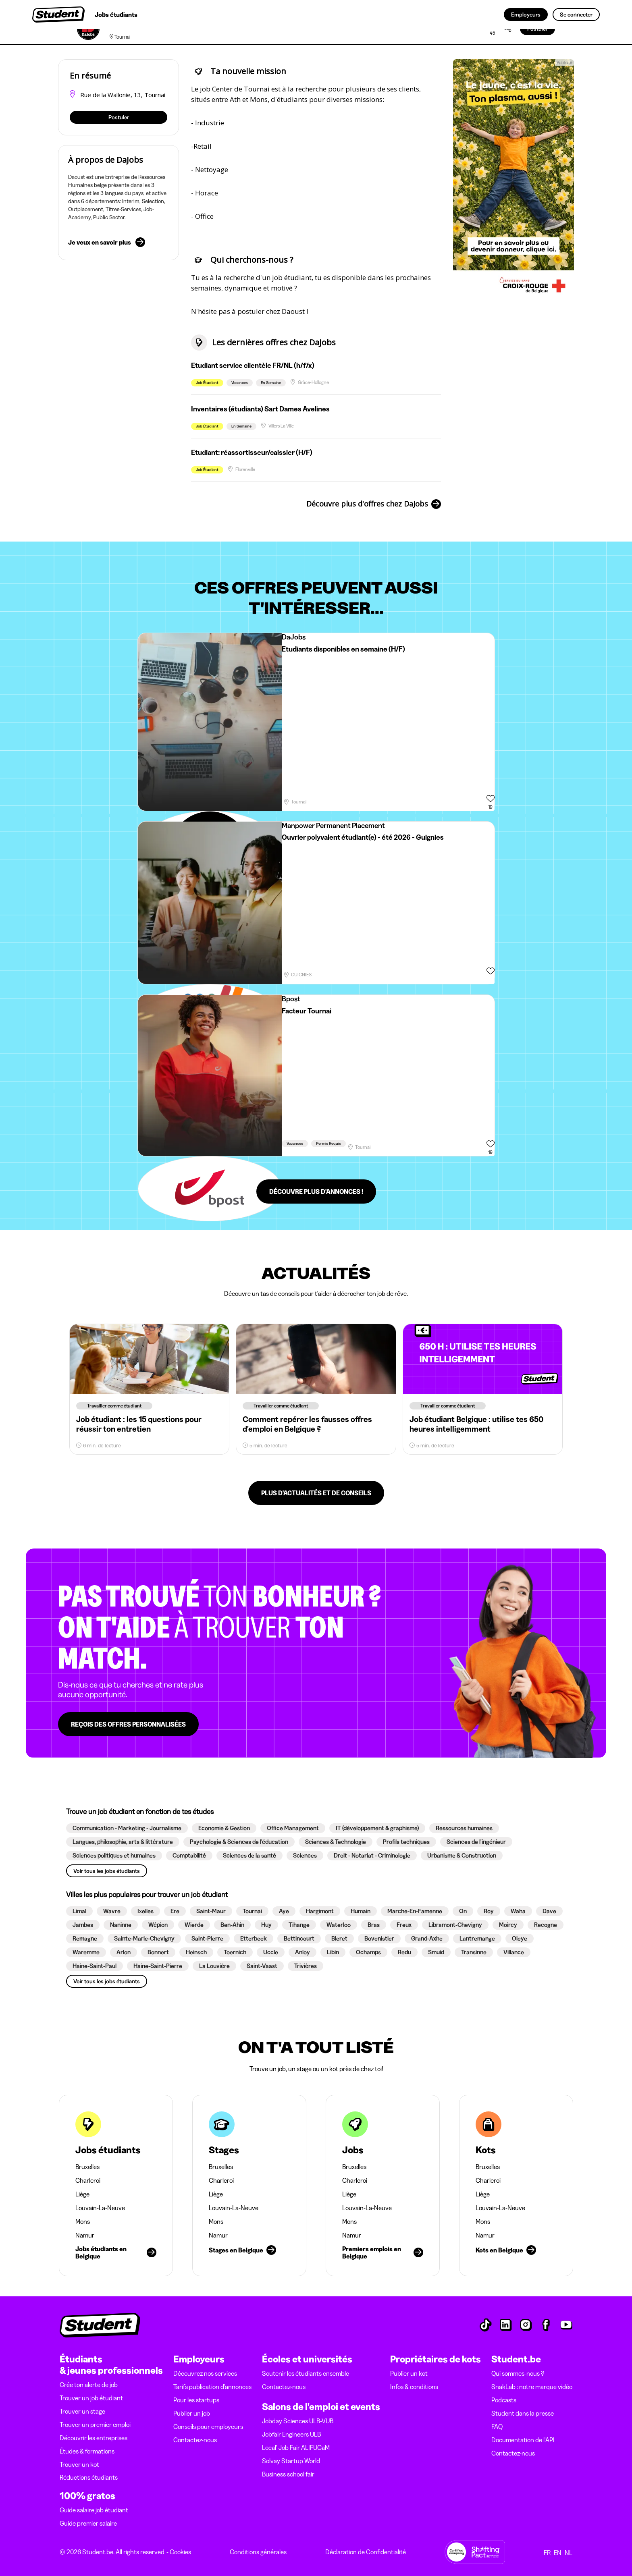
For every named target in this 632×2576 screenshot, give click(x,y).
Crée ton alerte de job (89, 2385)
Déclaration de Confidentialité (365, 2552)
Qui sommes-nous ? (517, 2373)
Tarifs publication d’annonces (212, 2387)
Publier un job (191, 2413)
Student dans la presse (522, 2413)
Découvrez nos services (205, 2373)
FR (547, 2553)
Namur (84, 2235)
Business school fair (288, 2474)
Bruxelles (87, 2167)
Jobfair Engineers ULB (291, 2434)
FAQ (497, 2426)
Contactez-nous (195, 2440)
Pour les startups (196, 2400)
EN (557, 2553)
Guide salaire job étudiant (94, 2510)
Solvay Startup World (291, 2461)
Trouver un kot (79, 2464)
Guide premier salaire (88, 2523)
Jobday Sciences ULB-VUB (297, 2421)
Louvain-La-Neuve (100, 2208)
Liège (82, 2194)
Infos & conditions (414, 2387)
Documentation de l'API (523, 2440)
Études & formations (87, 2451)
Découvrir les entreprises (93, 2438)
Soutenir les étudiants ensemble (305, 2373)
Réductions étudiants (89, 2477)
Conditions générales (258, 2552)
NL (568, 2553)
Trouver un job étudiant (91, 2398)
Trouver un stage (82, 2411)
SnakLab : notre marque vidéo (531, 2387)
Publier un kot (409, 2373)
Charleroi (87, 2180)
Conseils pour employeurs (208, 2426)
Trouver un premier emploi (95, 2424)
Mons (82, 2221)
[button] (127, 1828)
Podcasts (503, 2400)
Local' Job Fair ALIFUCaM (296, 2447)
